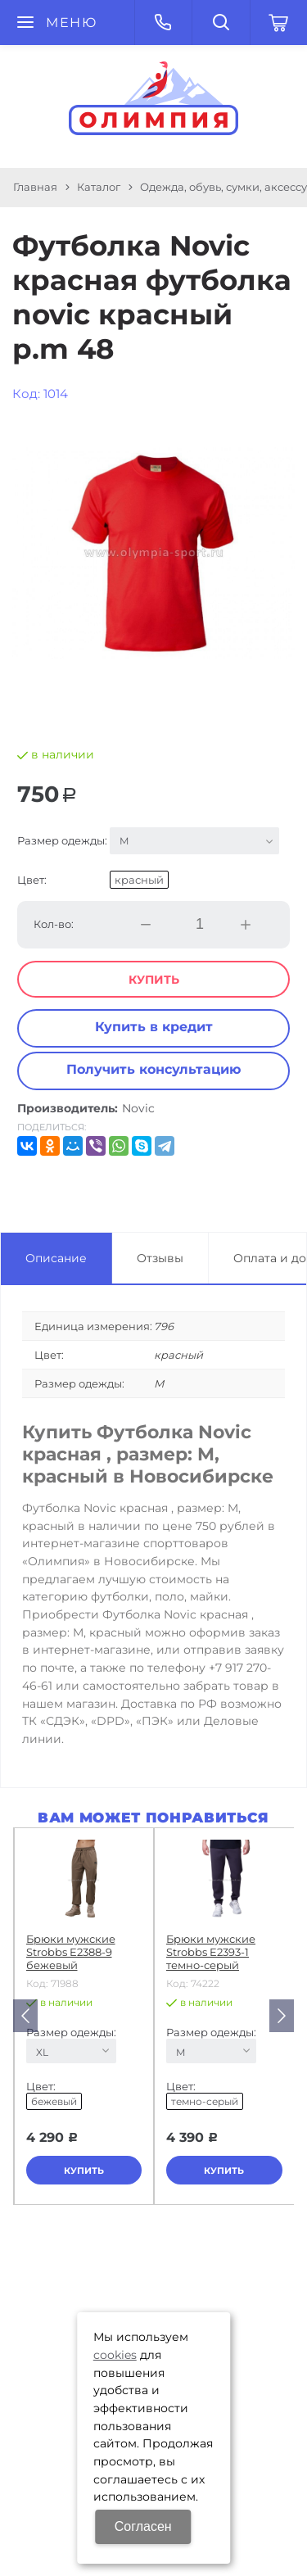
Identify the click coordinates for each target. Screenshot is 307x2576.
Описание (56, 1258)
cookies (115, 2354)
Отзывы (160, 1258)
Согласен (143, 2526)
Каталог (98, 186)
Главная (35, 186)
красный (139, 879)
